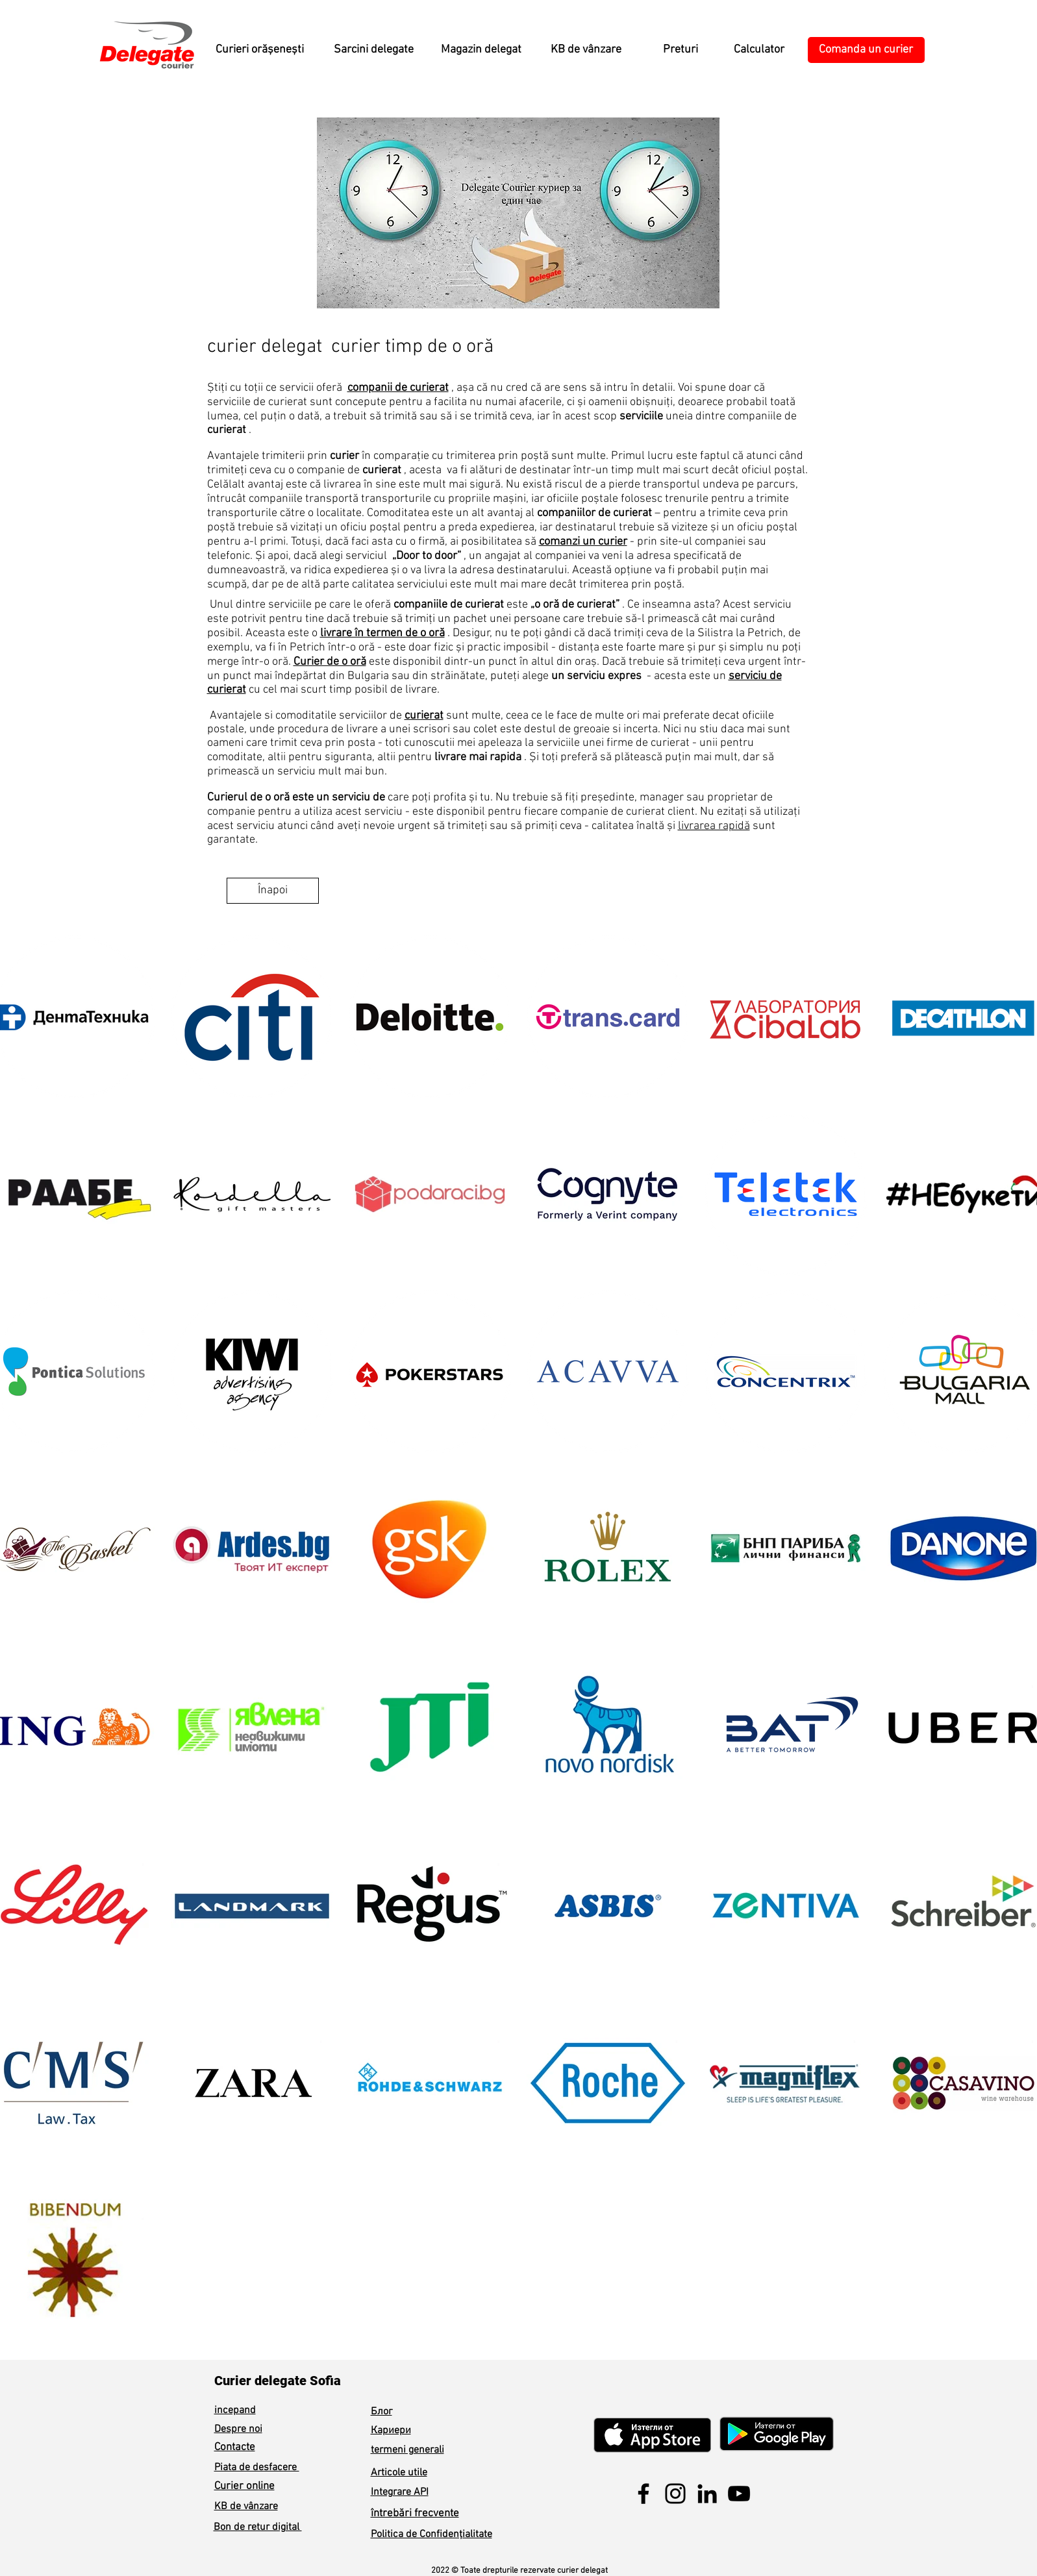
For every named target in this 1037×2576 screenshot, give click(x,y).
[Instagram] (675, 2493)
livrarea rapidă (714, 826)
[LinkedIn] (707, 2493)
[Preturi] (681, 50)
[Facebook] (643, 2493)
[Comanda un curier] (866, 50)
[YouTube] (739, 2493)
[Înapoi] (273, 891)
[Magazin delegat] (481, 50)
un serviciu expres (596, 676)
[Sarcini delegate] (374, 50)
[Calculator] (759, 50)
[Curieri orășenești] (260, 50)
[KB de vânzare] (586, 50)
